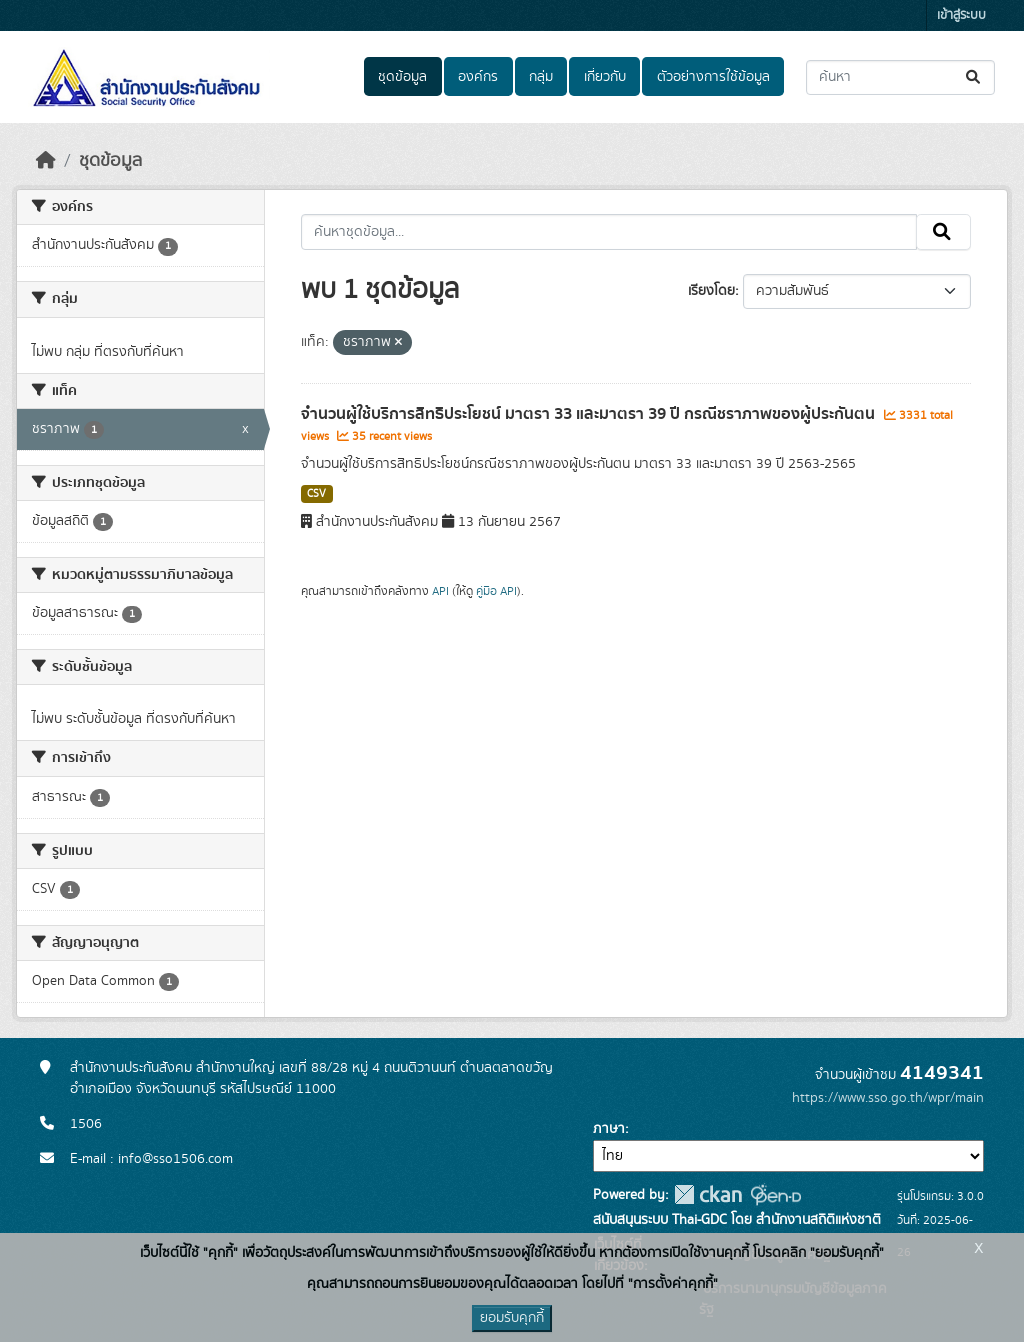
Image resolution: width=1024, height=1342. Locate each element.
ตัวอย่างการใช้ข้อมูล (713, 77)
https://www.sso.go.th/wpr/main (888, 1098)
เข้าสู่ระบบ (961, 15)
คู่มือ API (496, 591)
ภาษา (609, 1129)
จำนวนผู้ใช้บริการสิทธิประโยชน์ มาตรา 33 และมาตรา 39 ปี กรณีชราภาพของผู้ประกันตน (590, 414)
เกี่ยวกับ (605, 77)
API (440, 591)
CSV (316, 494)
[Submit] (974, 77)
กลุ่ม (541, 77)
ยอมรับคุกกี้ (512, 1318)
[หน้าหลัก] (46, 161)
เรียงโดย (711, 291)
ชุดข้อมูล (402, 77)
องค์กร (478, 77)
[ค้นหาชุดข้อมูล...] (900, 77)
